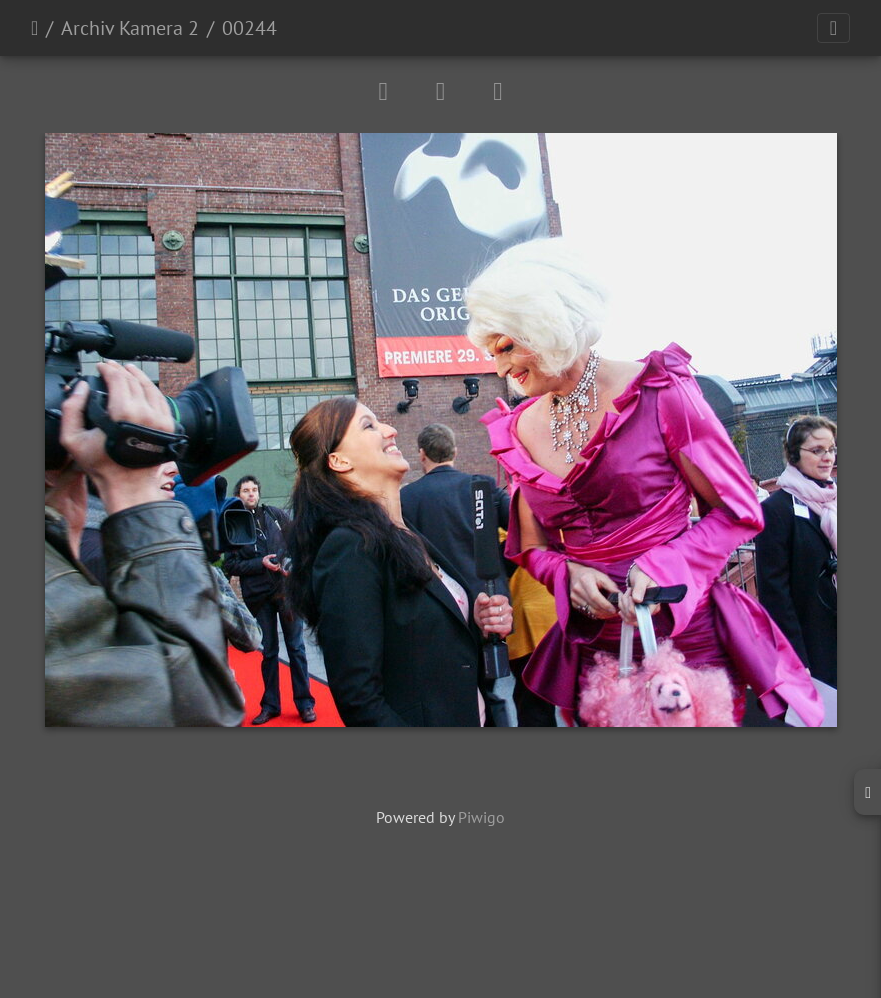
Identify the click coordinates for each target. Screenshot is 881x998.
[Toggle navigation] (833, 28)
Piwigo (481, 817)
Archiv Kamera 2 (130, 28)
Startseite (34, 28)
